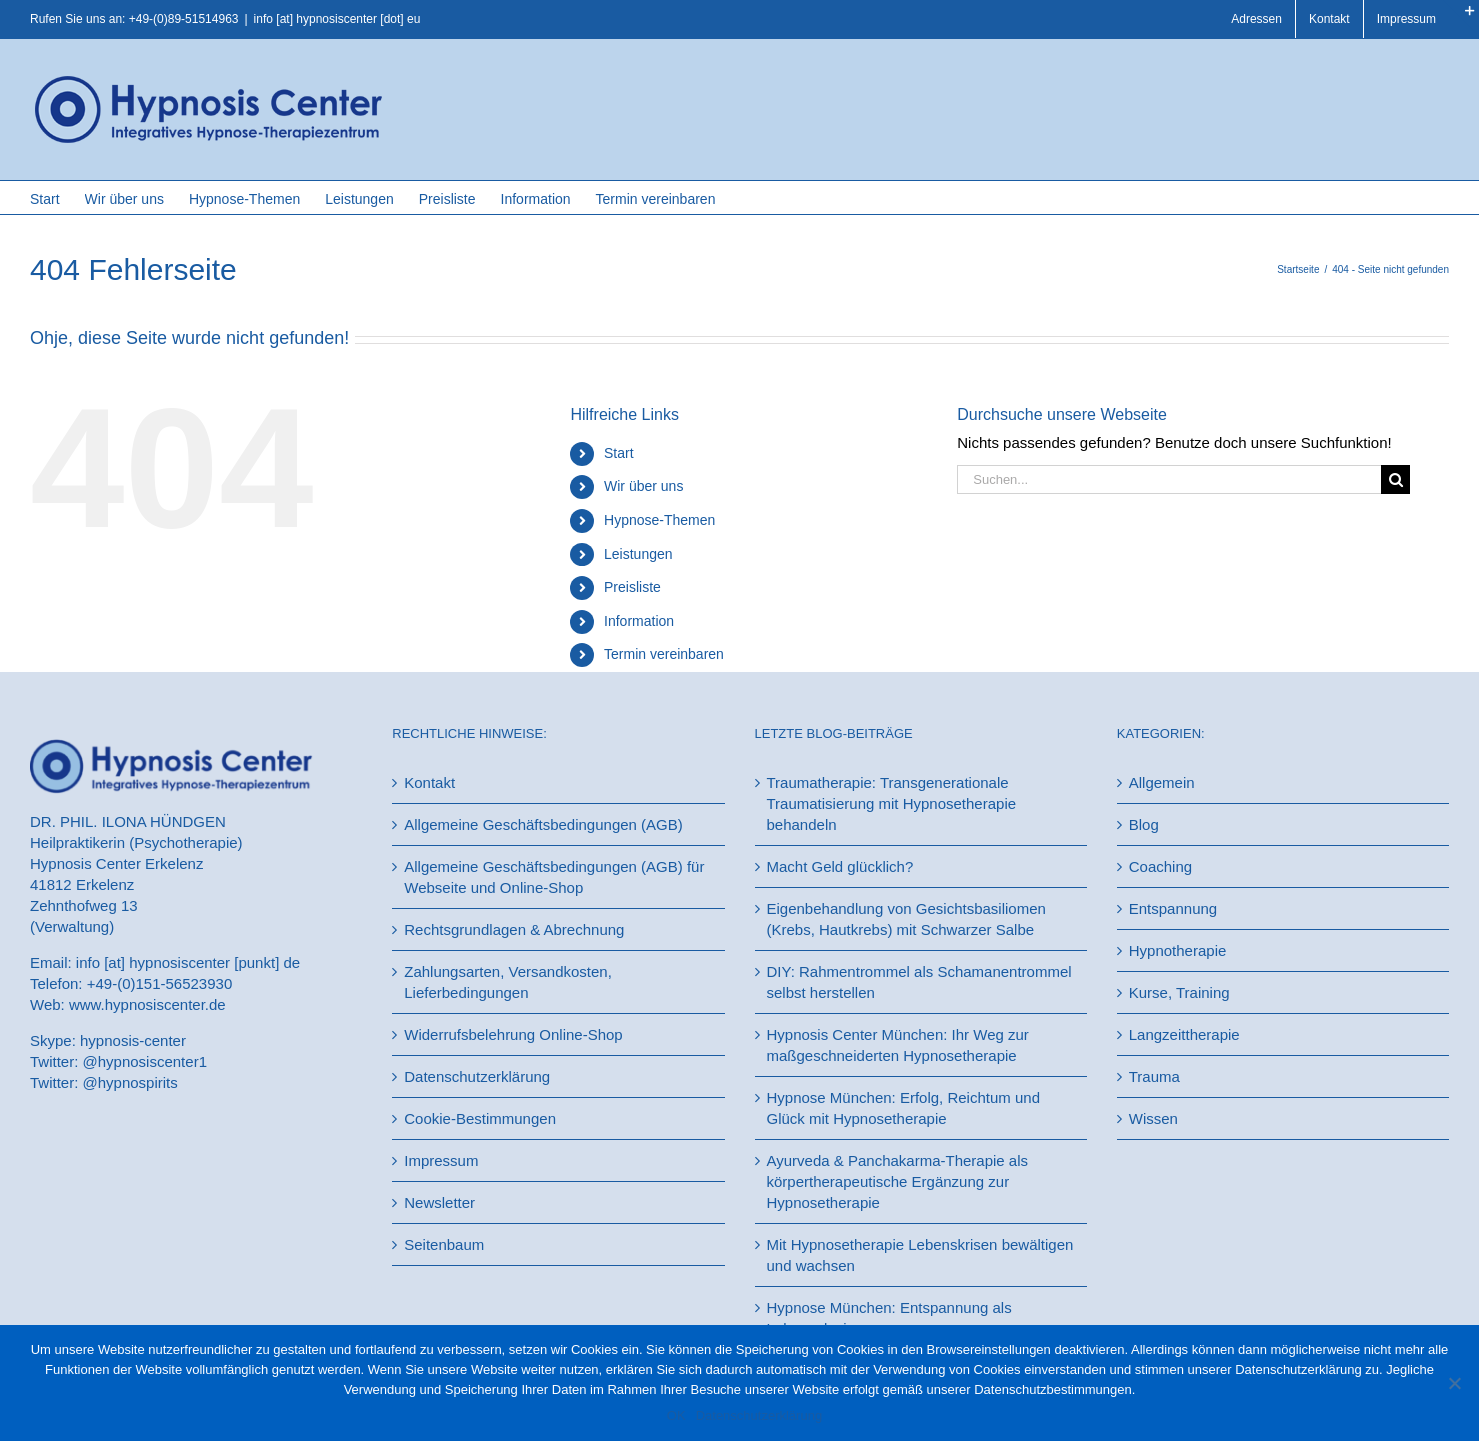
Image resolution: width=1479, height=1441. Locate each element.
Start (619, 453)
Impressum (441, 1160)
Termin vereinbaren (664, 654)
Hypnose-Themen (659, 520)
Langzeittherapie (1184, 1034)
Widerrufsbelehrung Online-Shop (513, 1034)
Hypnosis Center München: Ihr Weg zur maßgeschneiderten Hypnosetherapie (898, 1045)
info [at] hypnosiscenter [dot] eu (337, 19)
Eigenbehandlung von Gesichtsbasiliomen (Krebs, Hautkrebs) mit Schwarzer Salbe (906, 919)
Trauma (1154, 1076)
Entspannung (1173, 908)
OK (676, 1415)
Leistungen (638, 554)
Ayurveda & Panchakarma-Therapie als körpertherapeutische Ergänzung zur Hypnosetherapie (898, 1181)
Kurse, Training (1179, 992)
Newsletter (439, 1202)
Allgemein (1162, 782)
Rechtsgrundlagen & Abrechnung (514, 929)
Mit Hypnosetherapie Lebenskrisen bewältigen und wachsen (920, 1255)
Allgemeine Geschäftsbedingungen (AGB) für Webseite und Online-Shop (554, 877)
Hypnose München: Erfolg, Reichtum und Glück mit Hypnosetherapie (903, 1108)
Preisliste (632, 587)
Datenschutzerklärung (477, 1076)
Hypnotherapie (1178, 950)
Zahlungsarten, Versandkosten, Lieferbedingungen (508, 982)
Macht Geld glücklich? (840, 866)
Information (639, 621)
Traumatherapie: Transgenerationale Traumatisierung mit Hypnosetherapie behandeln (892, 803)
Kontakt (429, 782)
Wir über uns (643, 486)
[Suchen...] (1169, 479)
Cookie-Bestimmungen (480, 1118)
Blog (1144, 824)
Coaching (1160, 866)
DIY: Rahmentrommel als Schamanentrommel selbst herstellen (919, 982)
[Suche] (1395, 479)
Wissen (1153, 1118)
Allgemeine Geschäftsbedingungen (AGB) (543, 824)
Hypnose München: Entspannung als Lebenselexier (889, 1318)
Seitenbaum (444, 1244)
